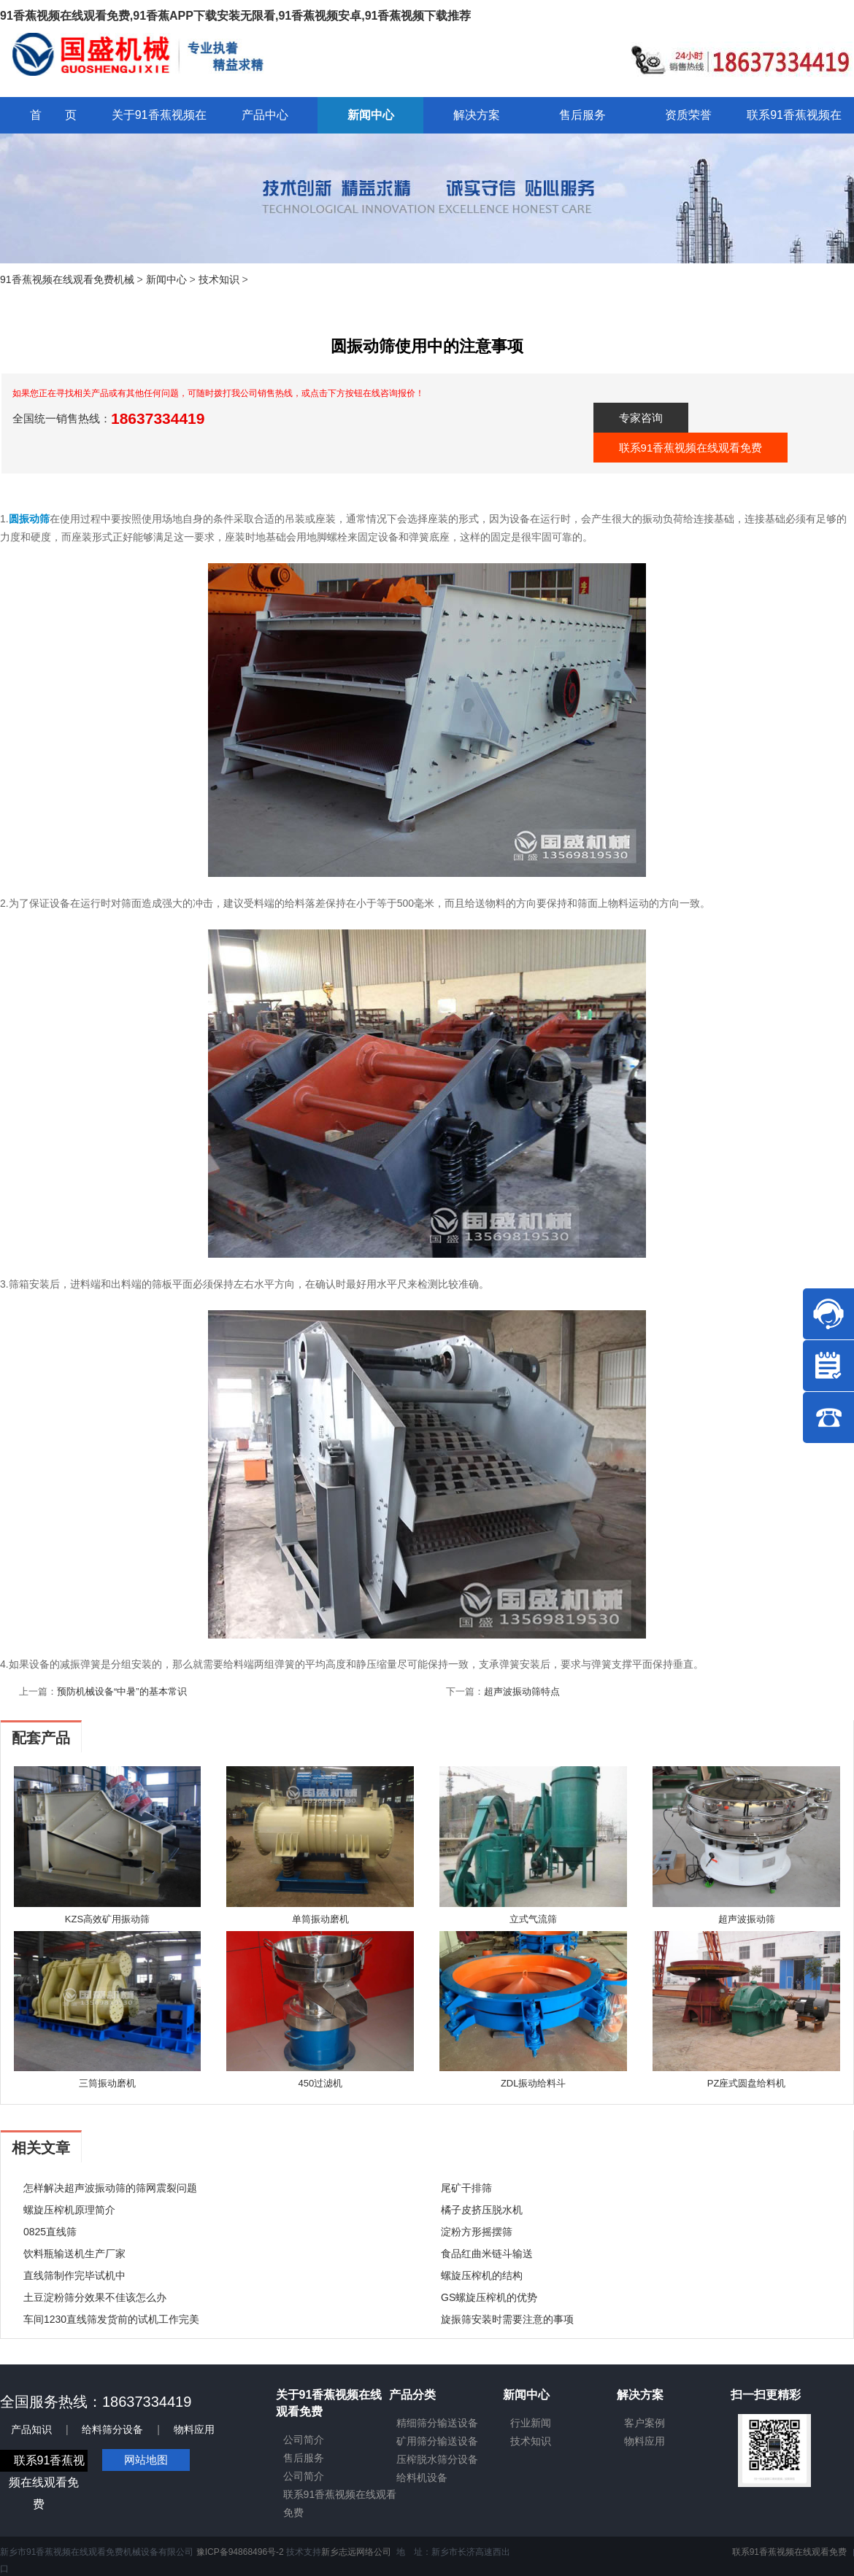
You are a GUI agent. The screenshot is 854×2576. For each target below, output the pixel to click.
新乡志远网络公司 (356, 2552)
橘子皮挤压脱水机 (482, 2210)
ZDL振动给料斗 (533, 2083)
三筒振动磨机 (107, 2083)
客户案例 (644, 2423)
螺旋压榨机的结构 (482, 2275)
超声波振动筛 (746, 1919)
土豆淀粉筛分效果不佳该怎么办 (94, 2297)
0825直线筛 (50, 2231)
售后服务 (303, 2458)
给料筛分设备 (112, 2429)
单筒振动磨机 (320, 1919)
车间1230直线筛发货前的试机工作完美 (111, 2319)
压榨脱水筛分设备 (437, 2459)
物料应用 (194, 2429)
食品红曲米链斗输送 (487, 2253)
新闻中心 (166, 279)
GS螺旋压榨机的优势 (489, 2297)
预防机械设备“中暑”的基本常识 (122, 1691)
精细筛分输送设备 (437, 2423)
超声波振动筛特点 (522, 1691)
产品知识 (31, 2429)
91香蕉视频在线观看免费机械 (67, 279)
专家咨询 (641, 417)
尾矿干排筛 (466, 2188)
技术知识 (219, 279)
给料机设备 (421, 2477)
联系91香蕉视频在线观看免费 (691, 447)
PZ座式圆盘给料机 (746, 2083)
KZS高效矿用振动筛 (107, 1919)
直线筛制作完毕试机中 (74, 2275)
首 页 (53, 115)
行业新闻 (530, 2423)
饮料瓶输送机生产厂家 (74, 2253)
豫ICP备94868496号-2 (240, 2552)
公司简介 (303, 2439)
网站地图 (146, 2459)
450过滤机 (320, 2083)
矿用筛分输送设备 (437, 2441)
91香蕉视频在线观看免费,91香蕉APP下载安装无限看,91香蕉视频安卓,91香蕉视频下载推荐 (235, 15)
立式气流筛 (533, 1919)
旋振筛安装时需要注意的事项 (507, 2319)
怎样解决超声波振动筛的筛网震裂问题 (110, 2188)
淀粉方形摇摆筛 (476, 2231)
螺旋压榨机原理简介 (69, 2210)
